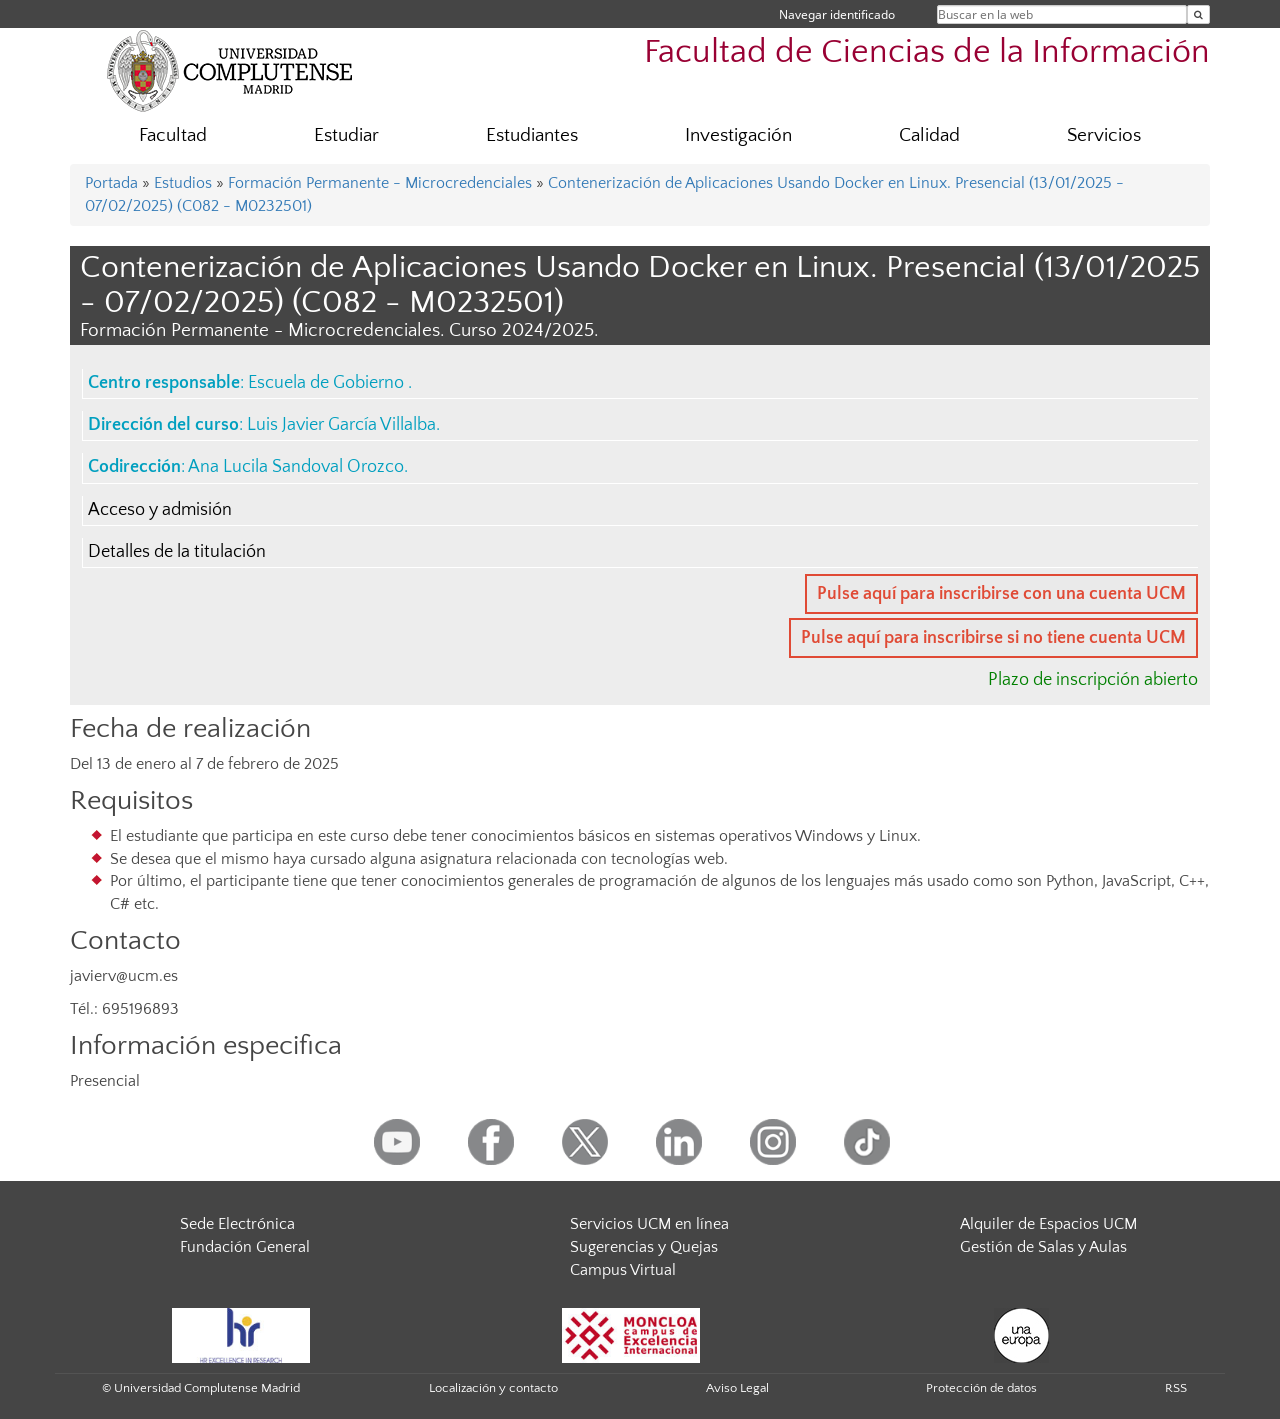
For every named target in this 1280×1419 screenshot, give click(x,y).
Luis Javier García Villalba (341, 425)
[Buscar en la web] (1198, 14)
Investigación (738, 135)
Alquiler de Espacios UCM (1048, 1224)
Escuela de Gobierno (328, 383)
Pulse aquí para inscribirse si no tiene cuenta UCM (993, 638)
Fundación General (245, 1247)
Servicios (1104, 135)
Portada (111, 183)
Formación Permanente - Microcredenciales (380, 183)
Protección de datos (981, 1388)
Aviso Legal (737, 1388)
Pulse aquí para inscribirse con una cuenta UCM (1001, 594)
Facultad (173, 135)
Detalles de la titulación (177, 552)
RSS (1176, 1388)
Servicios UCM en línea (649, 1224)
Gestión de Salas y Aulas (1043, 1247)
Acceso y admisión (160, 510)
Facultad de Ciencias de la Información (927, 52)
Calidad (929, 135)
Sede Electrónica (237, 1224)
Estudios (183, 183)
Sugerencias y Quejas (644, 1247)
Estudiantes (532, 135)
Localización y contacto (493, 1388)
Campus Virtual (623, 1270)
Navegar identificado (837, 14)
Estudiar (346, 135)
